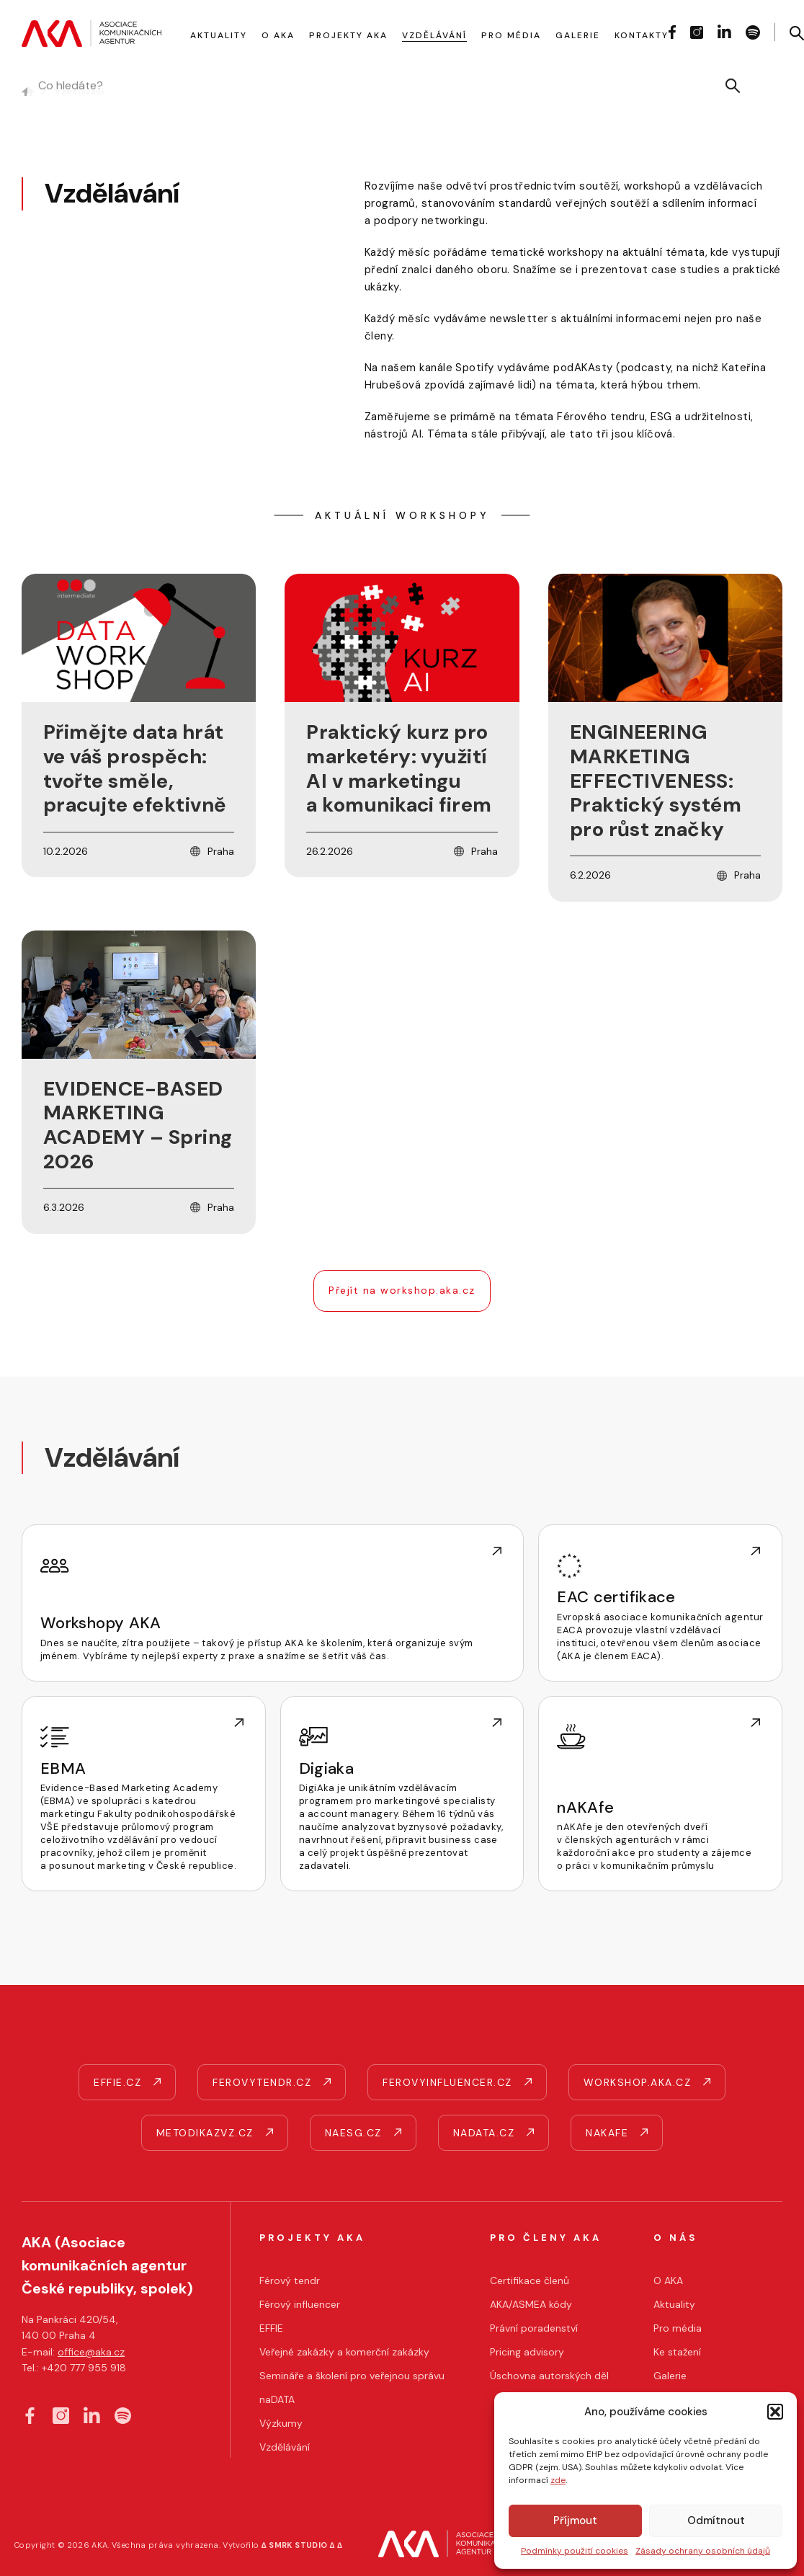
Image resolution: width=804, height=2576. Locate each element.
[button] (775, 2411)
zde (558, 2480)
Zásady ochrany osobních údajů (702, 2551)
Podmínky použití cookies (574, 2551)
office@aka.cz (91, 2351)
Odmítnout (716, 2520)
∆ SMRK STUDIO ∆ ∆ (302, 2545)
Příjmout (575, 2520)
